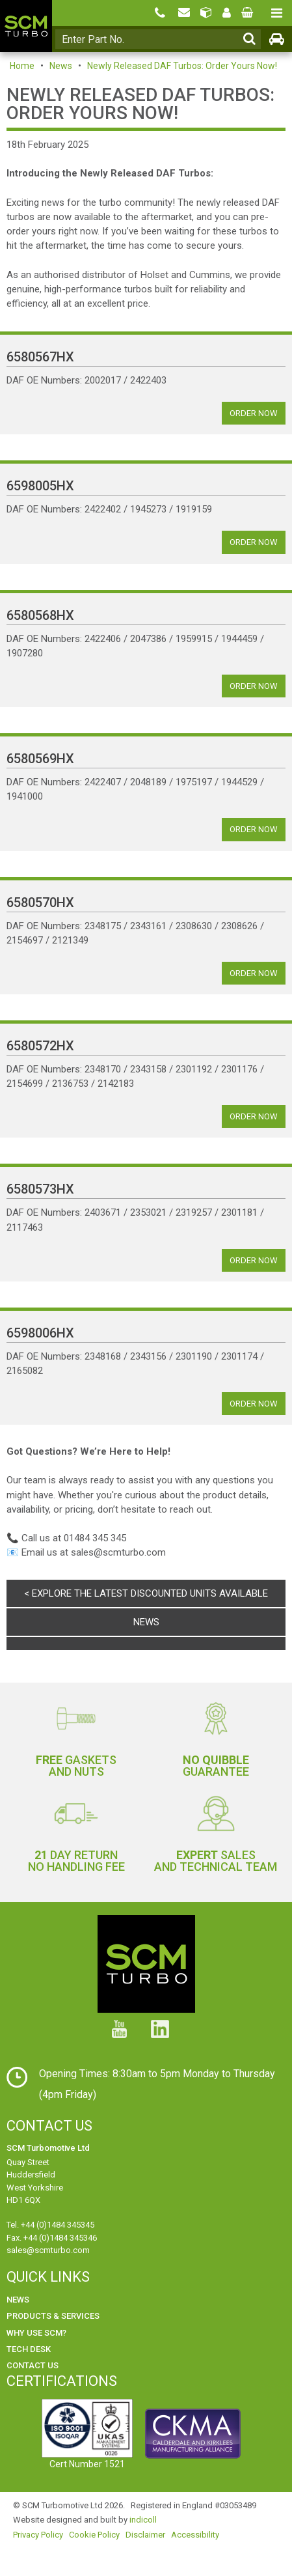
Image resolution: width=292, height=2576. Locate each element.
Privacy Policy (38, 2535)
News (60, 66)
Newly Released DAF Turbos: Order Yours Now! (182, 66)
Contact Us (33, 2365)
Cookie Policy (94, 2535)
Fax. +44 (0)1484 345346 (52, 2238)
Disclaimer (145, 2535)
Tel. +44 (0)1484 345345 (50, 2225)
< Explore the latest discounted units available (146, 1593)
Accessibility (195, 2535)
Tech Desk (29, 2349)
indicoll (143, 2520)
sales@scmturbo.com (48, 2250)
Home (22, 66)
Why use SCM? (36, 2333)
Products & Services (53, 2316)
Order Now (254, 413)
